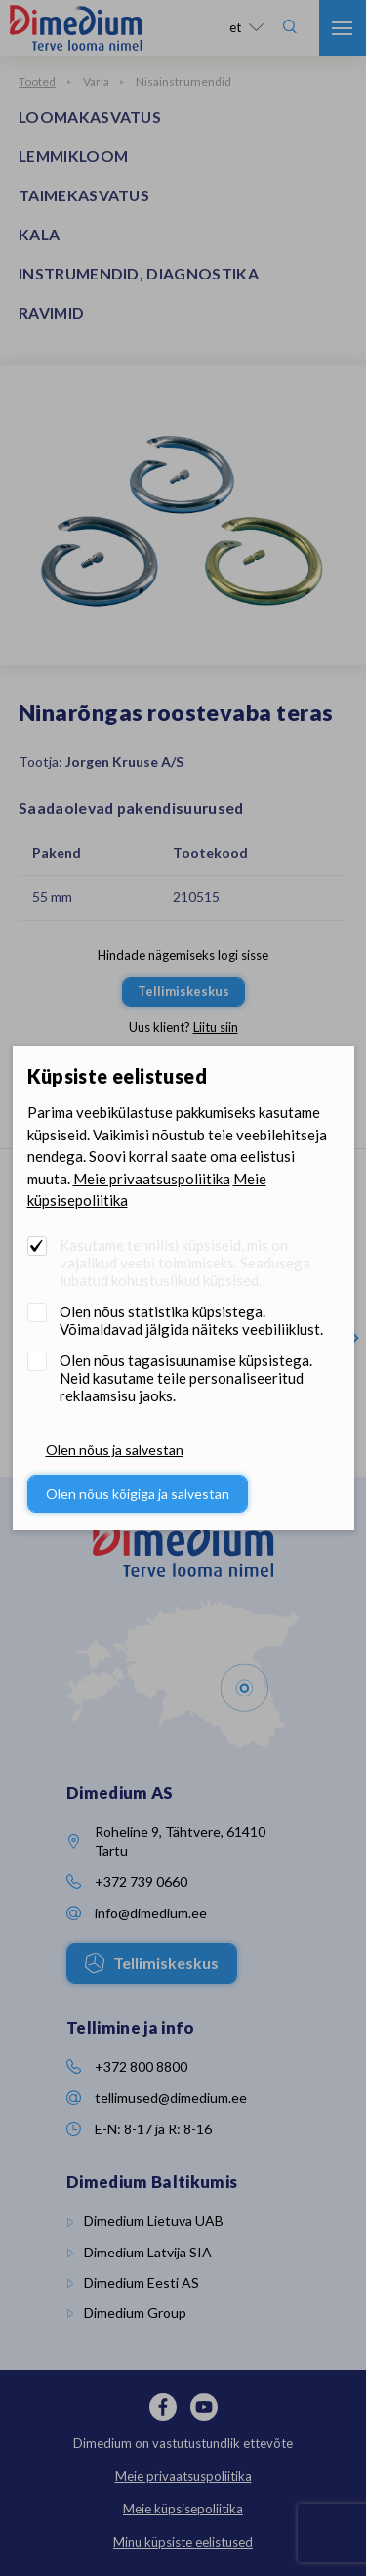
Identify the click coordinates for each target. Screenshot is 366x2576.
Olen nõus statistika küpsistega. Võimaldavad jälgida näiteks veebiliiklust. (191, 1320)
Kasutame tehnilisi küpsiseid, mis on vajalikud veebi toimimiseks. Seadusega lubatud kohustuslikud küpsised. (185, 1262)
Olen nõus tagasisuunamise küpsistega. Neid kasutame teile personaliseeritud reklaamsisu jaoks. (186, 1378)
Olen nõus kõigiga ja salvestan (137, 1493)
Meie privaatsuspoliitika (151, 1178)
